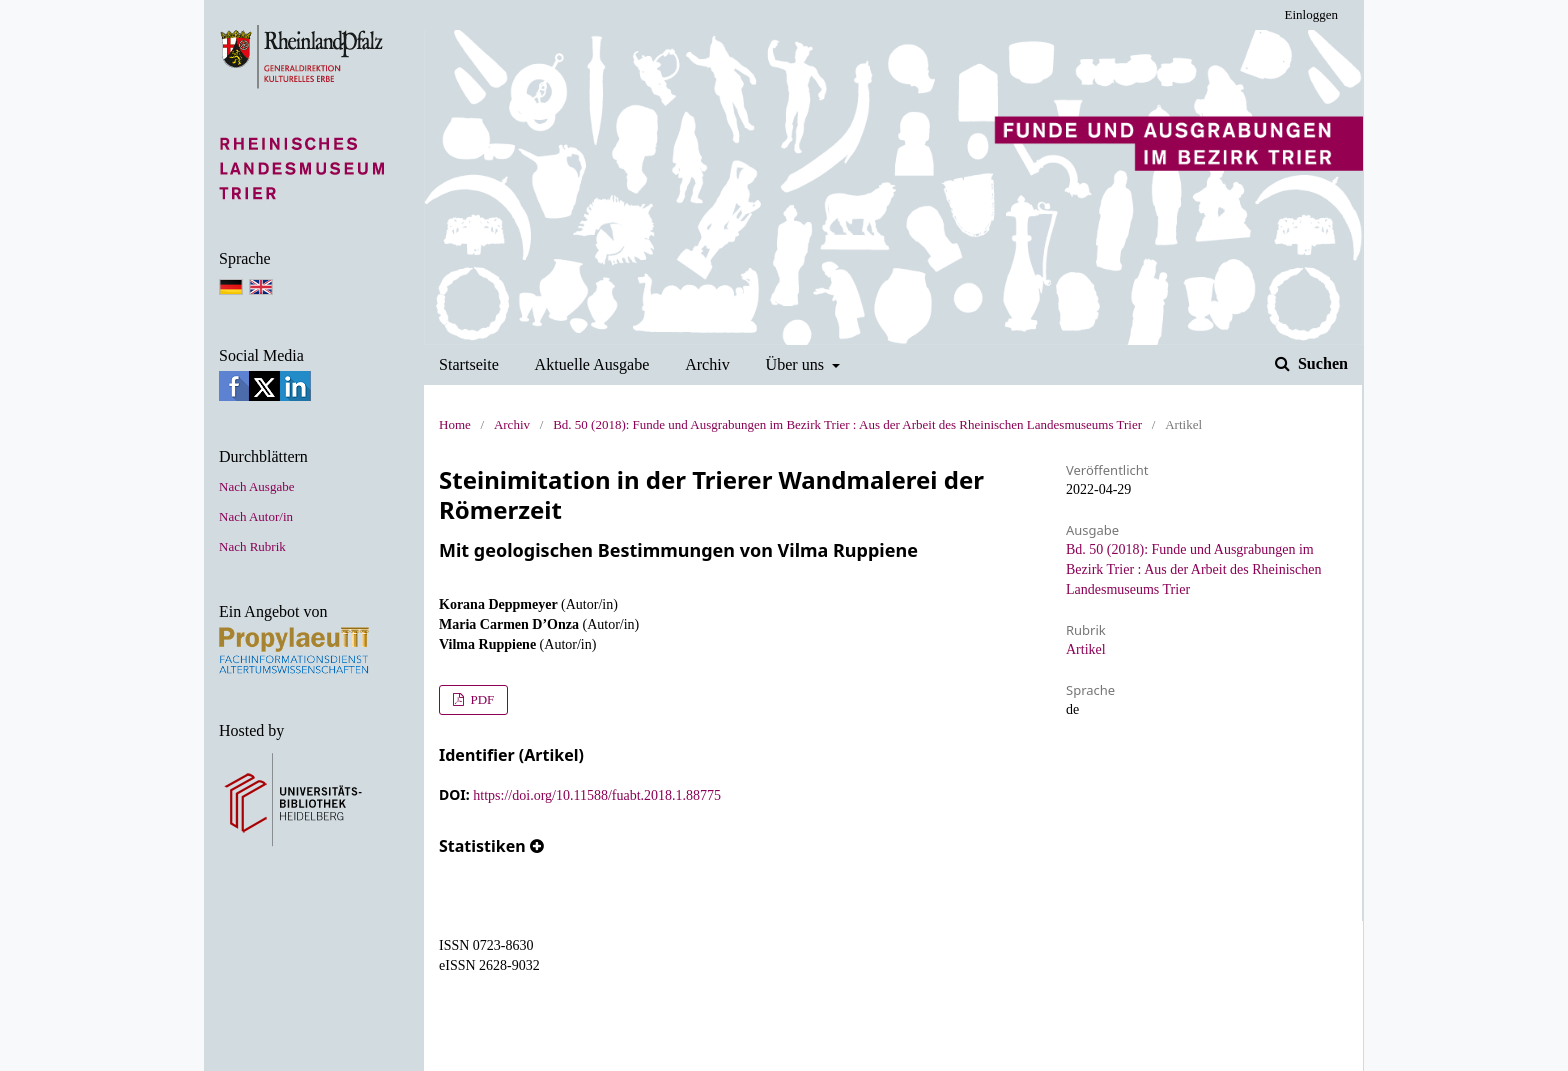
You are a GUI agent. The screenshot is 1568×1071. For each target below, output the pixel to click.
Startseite (469, 364)
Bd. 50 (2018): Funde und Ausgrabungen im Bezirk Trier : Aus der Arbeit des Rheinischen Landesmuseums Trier (847, 424)
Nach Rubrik (252, 546)
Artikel (1086, 649)
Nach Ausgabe (256, 486)
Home (455, 424)
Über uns (797, 364)
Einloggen (1311, 14)
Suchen (1321, 363)
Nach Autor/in (256, 516)
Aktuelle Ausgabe (592, 364)
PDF (480, 699)
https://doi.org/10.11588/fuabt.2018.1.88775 (597, 795)
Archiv (707, 364)
